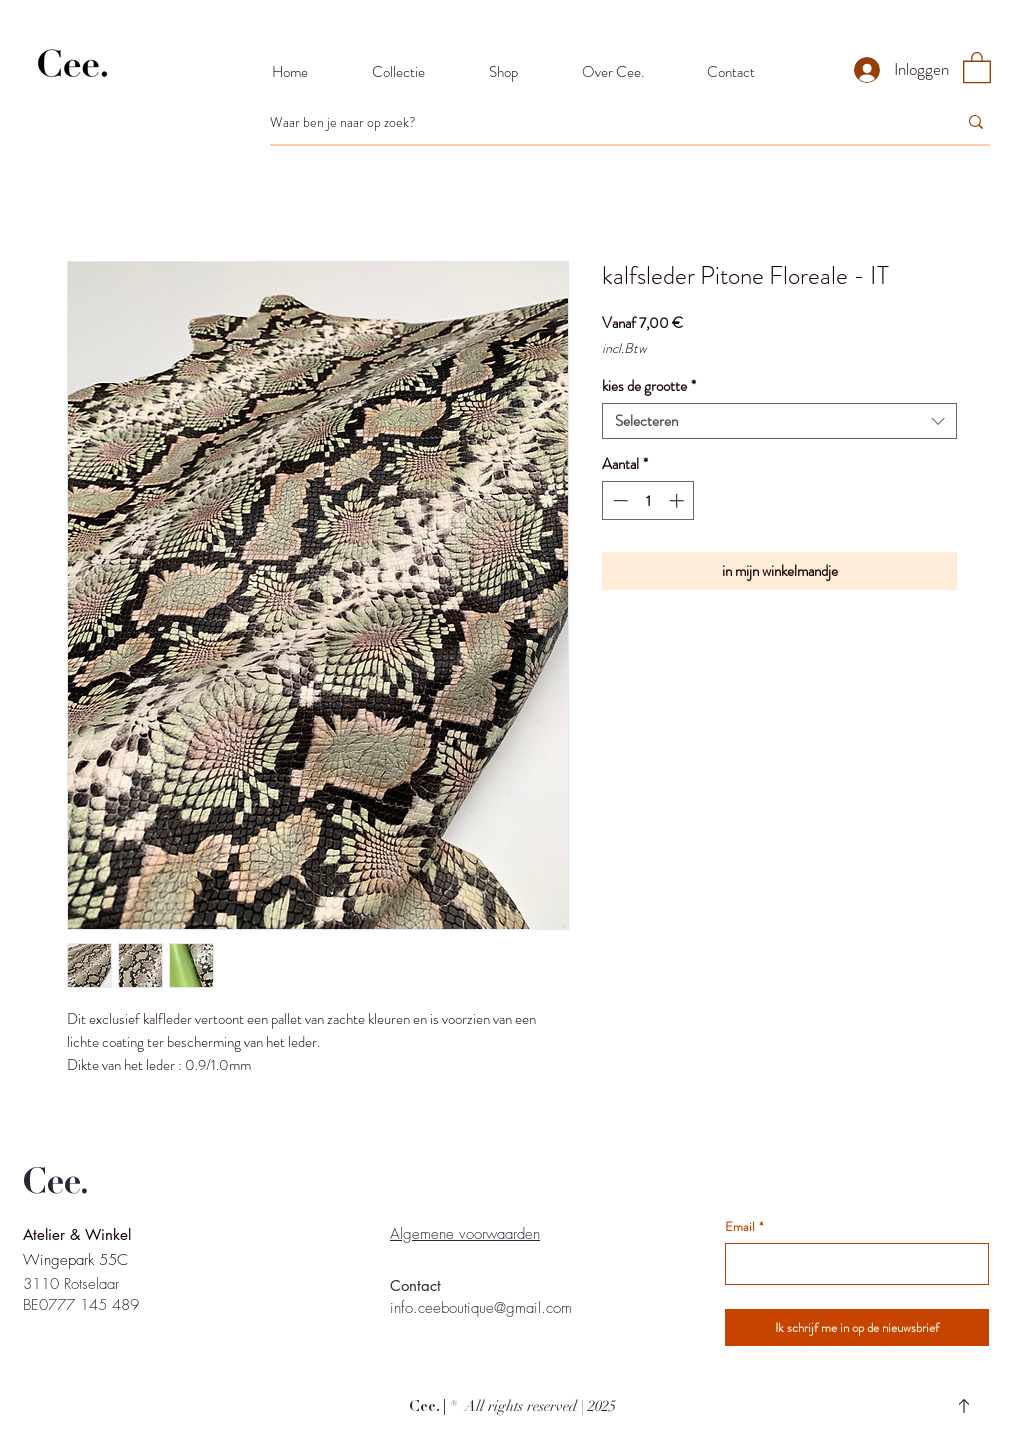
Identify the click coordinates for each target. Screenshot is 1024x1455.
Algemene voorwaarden (465, 1234)
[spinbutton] (648, 500)
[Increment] (678, 500)
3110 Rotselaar (71, 1284)
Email (744, 1227)
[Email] (851, 1264)
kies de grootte (649, 386)
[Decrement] (618, 500)
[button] (977, 66)
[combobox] (779, 421)
